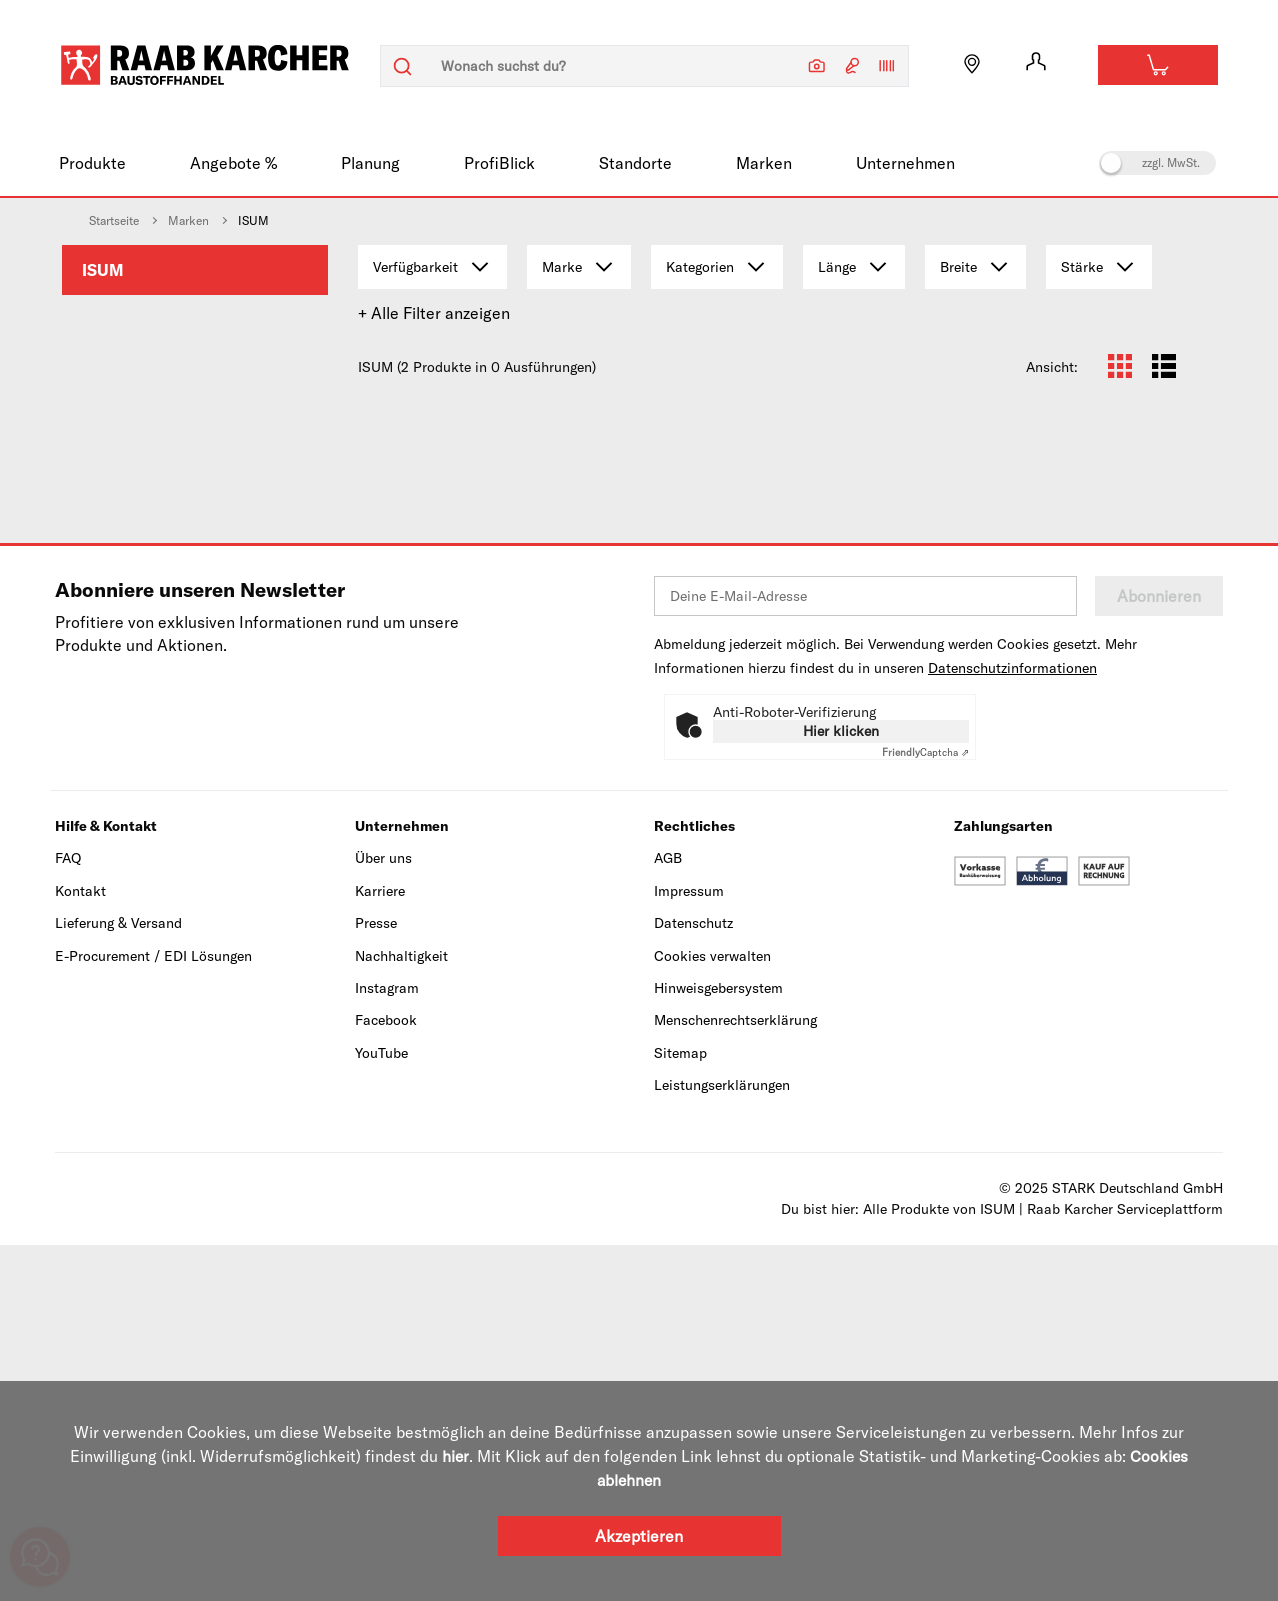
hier (455, 1456)
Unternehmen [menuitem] (905, 163)
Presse (376, 1280)
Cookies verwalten (712, 1312)
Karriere (380, 1248)
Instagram (387, 1345)
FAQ (68, 1215)
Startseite (114, 220)
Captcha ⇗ (925, 1109)
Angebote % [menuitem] (233, 163)
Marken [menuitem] (764, 163)
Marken (188, 220)
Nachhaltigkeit (401, 1312)
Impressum (689, 1248)
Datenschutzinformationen (1012, 1025)
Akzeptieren (639, 1536)
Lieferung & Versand (118, 1280)
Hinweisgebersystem (718, 1345)
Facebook (386, 1377)
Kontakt (80, 1248)
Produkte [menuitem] (92, 163)
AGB (668, 1215)
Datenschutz (693, 1280)
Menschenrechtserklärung (735, 1377)
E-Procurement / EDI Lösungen (153, 1312)
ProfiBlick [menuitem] (499, 163)
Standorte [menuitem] (635, 163)
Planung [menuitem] (370, 163)
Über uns (383, 1215)
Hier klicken (841, 1088)
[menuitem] (195, 270)
